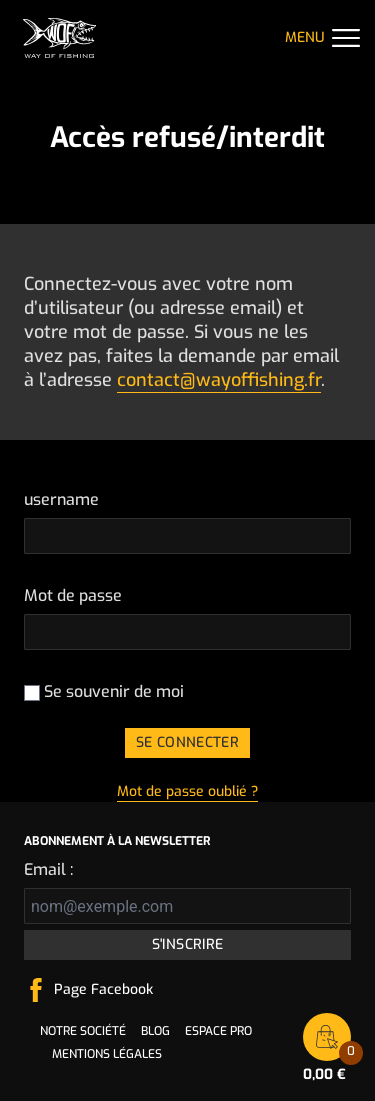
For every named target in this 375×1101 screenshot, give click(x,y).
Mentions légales (107, 1054)
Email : (48, 869)
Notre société (83, 1031)
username (61, 499)
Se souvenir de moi (104, 691)
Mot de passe (73, 595)
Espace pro (218, 1031)
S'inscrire (188, 944)
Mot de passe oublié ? (187, 791)
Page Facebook (103, 989)
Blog (155, 1031)
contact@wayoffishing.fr (219, 380)
